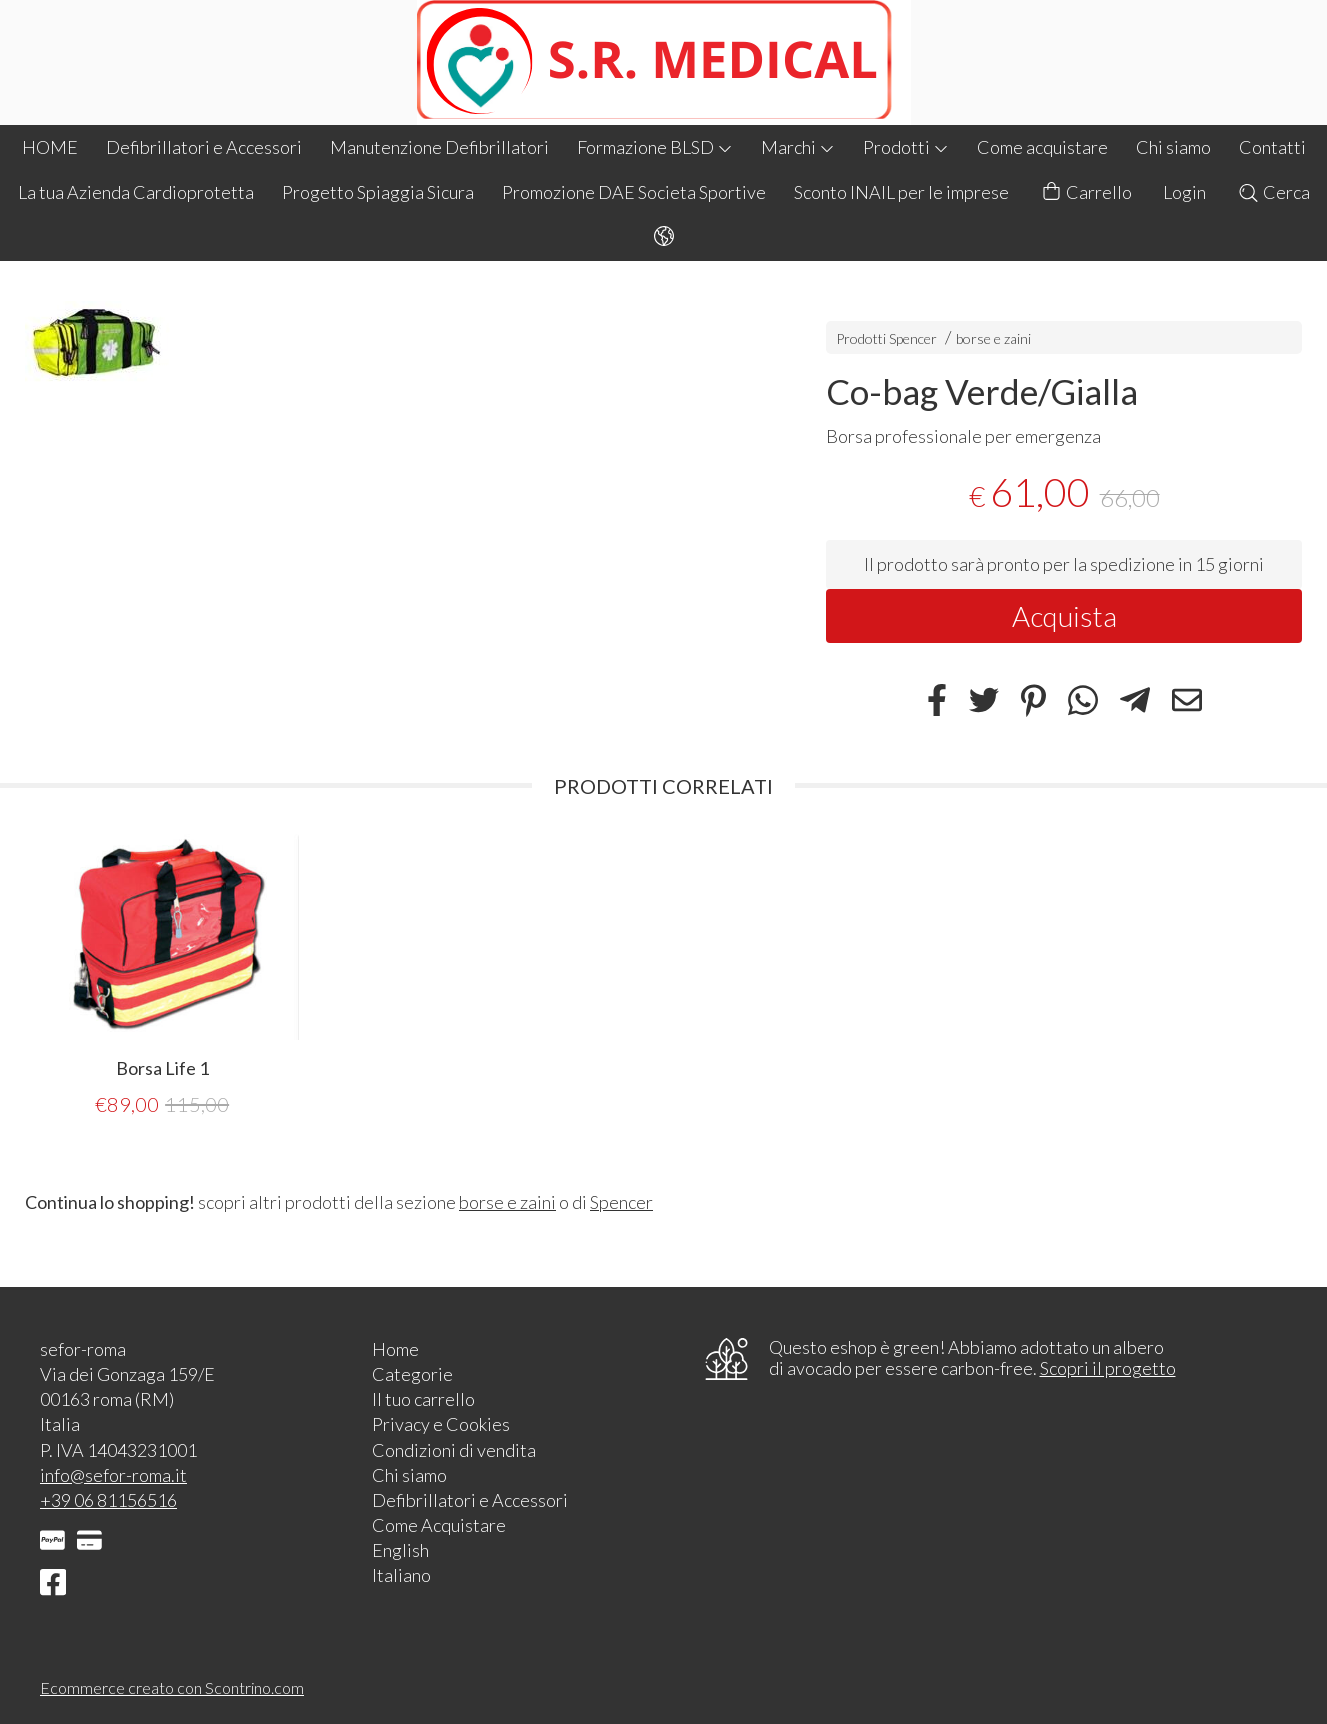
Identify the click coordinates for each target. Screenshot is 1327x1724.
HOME (50, 147)
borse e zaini (993, 338)
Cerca (1273, 192)
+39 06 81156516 (108, 1500)
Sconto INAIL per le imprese (901, 192)
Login (1184, 192)
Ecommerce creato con (172, 1687)
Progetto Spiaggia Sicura (378, 192)
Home (395, 1349)
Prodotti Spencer (886, 338)
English (400, 1550)
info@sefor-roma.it (113, 1475)
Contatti (1272, 147)
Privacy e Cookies (441, 1424)
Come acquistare (1042, 147)
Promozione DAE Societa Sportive (634, 192)
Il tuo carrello (423, 1399)
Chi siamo (1173, 147)
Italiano (401, 1575)
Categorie (412, 1374)
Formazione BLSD (655, 147)
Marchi (798, 147)
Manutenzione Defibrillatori (439, 147)
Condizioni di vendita (454, 1450)
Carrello (1086, 192)
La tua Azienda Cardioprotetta (136, 192)
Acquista (1064, 616)
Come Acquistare (439, 1525)
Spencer (621, 1202)
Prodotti (906, 147)
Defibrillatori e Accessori (204, 147)
